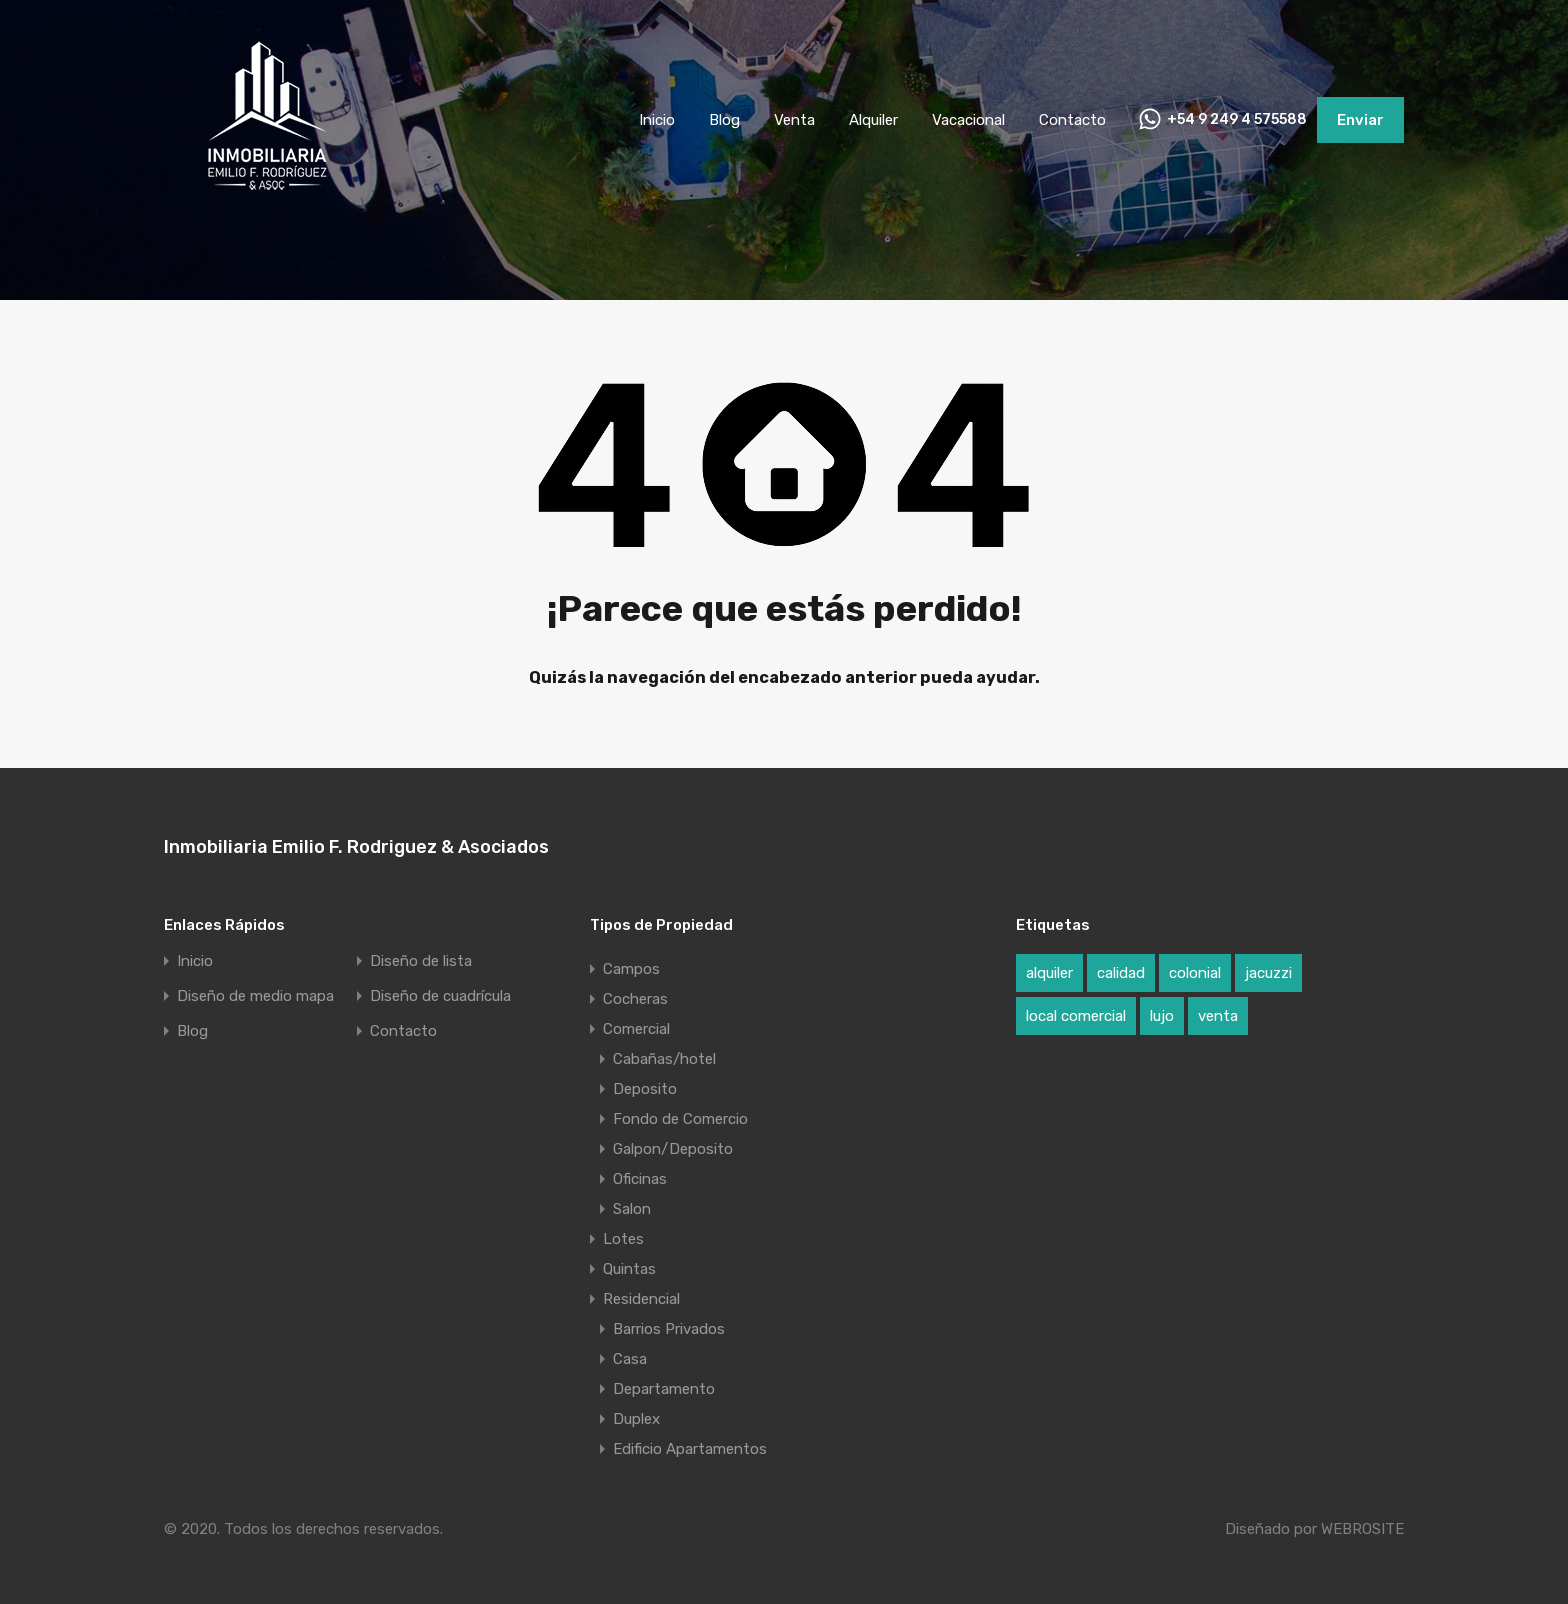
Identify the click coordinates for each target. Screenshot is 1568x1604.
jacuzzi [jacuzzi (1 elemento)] (1268, 973)
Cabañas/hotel (664, 1059)
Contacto (1072, 120)
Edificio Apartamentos (690, 1449)
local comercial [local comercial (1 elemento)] (1076, 1016)
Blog (724, 120)
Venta (794, 120)
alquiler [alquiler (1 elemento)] (1049, 973)
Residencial (641, 1299)
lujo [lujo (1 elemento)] (1162, 1016)
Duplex (636, 1419)
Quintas (629, 1269)
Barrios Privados (669, 1329)
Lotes (623, 1239)
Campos (631, 969)
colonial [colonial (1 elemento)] (1195, 973)
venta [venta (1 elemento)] (1218, 1016)
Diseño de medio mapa (255, 996)
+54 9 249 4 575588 (1237, 120)
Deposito (645, 1089)
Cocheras (635, 999)
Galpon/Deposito (673, 1149)
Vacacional (968, 120)
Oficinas (640, 1179)
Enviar (1360, 120)
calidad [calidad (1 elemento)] (1121, 973)
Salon (632, 1209)
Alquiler (873, 120)
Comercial (636, 1029)
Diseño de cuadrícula (440, 996)
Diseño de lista (421, 961)
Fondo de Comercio (680, 1119)
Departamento (664, 1389)
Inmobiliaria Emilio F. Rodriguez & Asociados (356, 847)
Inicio (657, 120)
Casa (630, 1359)
